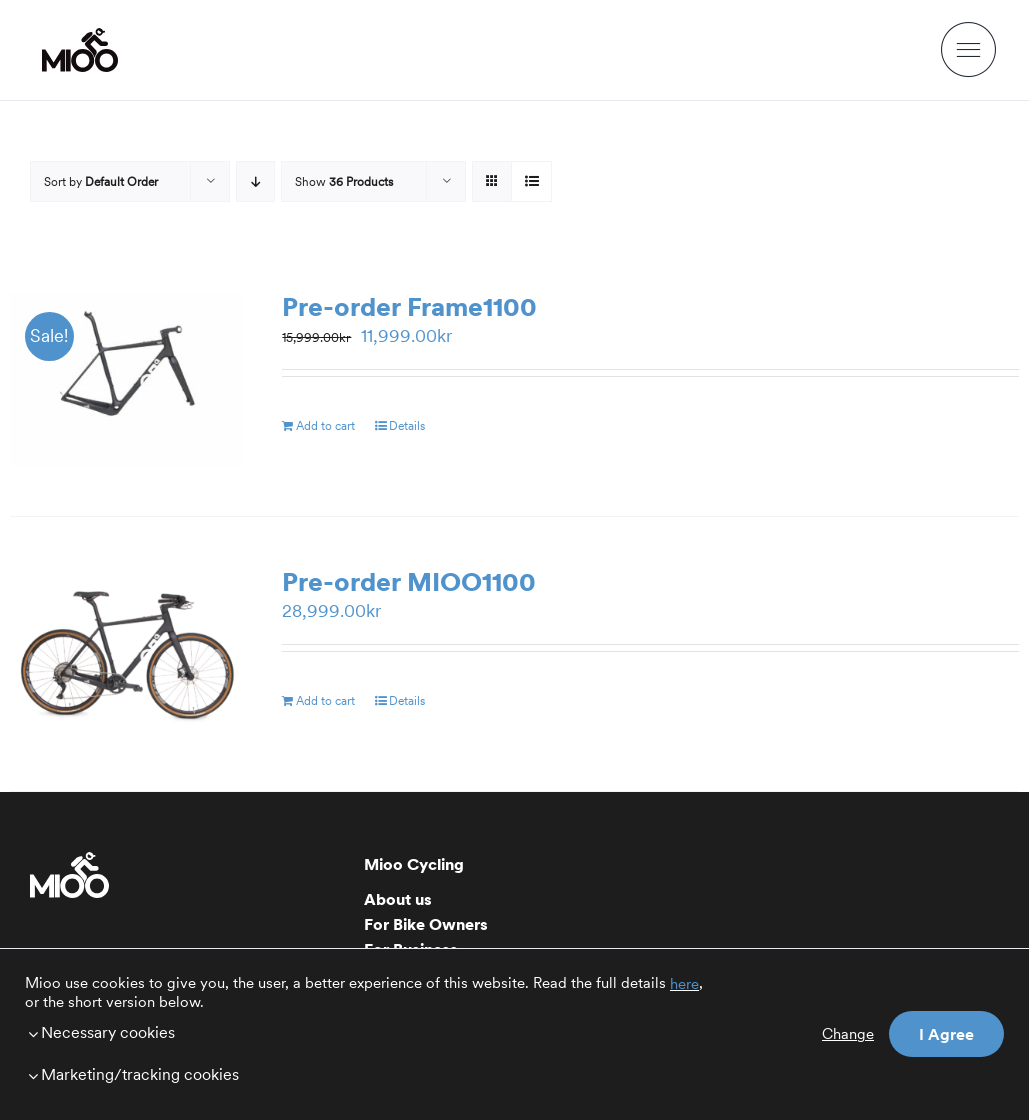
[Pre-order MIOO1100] (126, 654)
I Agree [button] (946, 1034)
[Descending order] (255, 181)
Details (407, 425)
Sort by (101, 181)
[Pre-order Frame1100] (126, 379)
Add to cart (325, 425)
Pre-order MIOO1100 (409, 581)
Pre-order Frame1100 (409, 306)
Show (344, 181)
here (684, 984)
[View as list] (531, 181)
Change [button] (848, 1034)
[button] (367, 1032)
